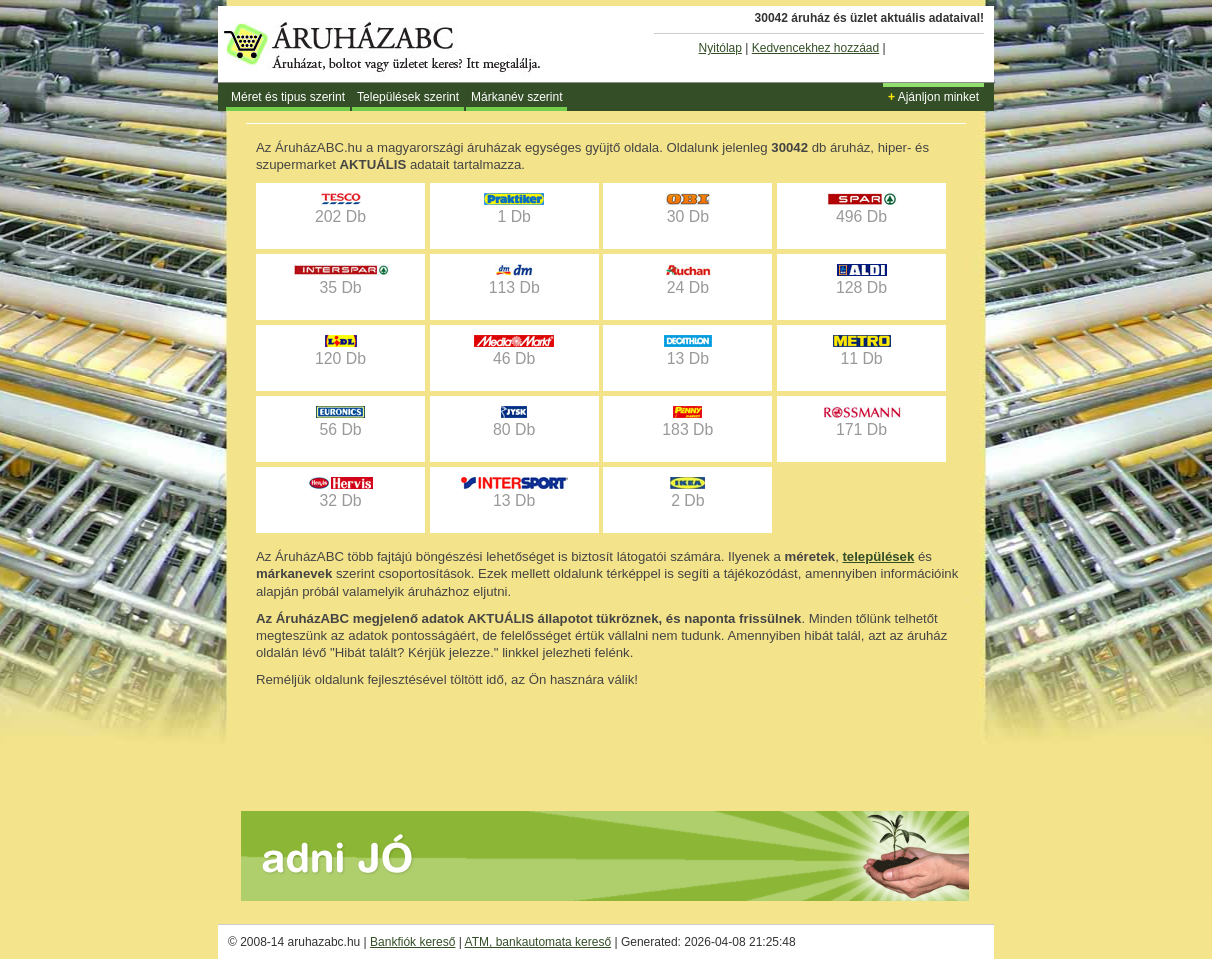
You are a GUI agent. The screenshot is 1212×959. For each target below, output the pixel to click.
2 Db (687, 493)
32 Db (341, 493)
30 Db (688, 209)
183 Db (687, 422)
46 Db (514, 351)
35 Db (341, 280)
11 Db (862, 351)
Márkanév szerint (516, 97)
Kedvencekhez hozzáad (815, 48)
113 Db (514, 280)
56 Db (340, 422)
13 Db (688, 351)
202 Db (340, 209)
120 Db (340, 351)
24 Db (688, 280)
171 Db (862, 422)
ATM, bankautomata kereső (538, 942)
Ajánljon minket (933, 97)
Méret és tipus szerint (288, 97)
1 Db (514, 209)
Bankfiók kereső (412, 942)
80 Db (514, 422)
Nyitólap (720, 48)
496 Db (862, 209)
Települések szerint (408, 97)
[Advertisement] (606, 743)
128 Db (861, 280)
